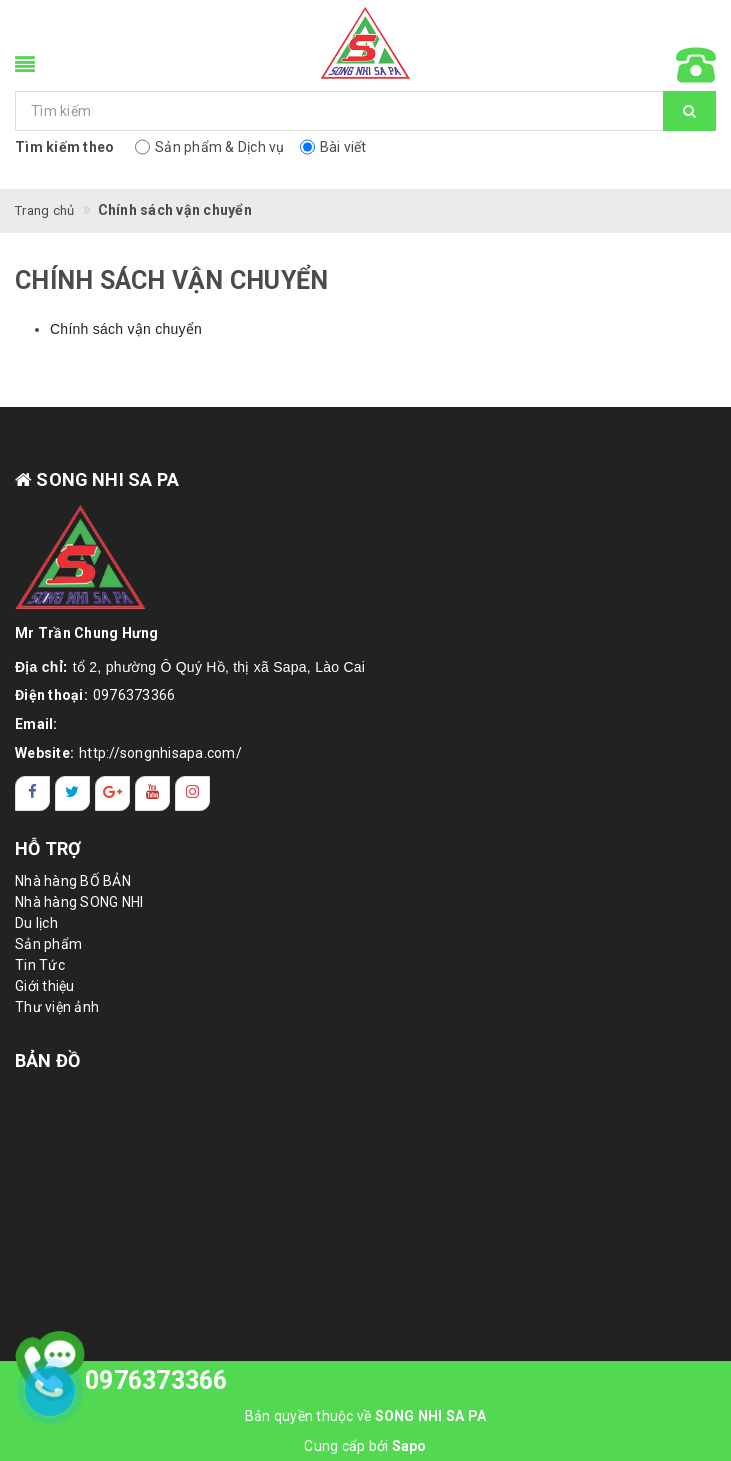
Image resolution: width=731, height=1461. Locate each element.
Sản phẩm (48, 944)
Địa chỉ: (41, 667)
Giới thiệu (45, 986)
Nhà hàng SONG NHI (79, 902)
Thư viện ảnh (57, 1007)
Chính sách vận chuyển (126, 329)
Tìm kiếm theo (64, 147)
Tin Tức (40, 965)
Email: (36, 724)
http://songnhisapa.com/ (160, 753)
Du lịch (36, 923)
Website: (44, 753)
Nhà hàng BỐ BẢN (73, 881)
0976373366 (134, 695)
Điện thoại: (51, 695)
